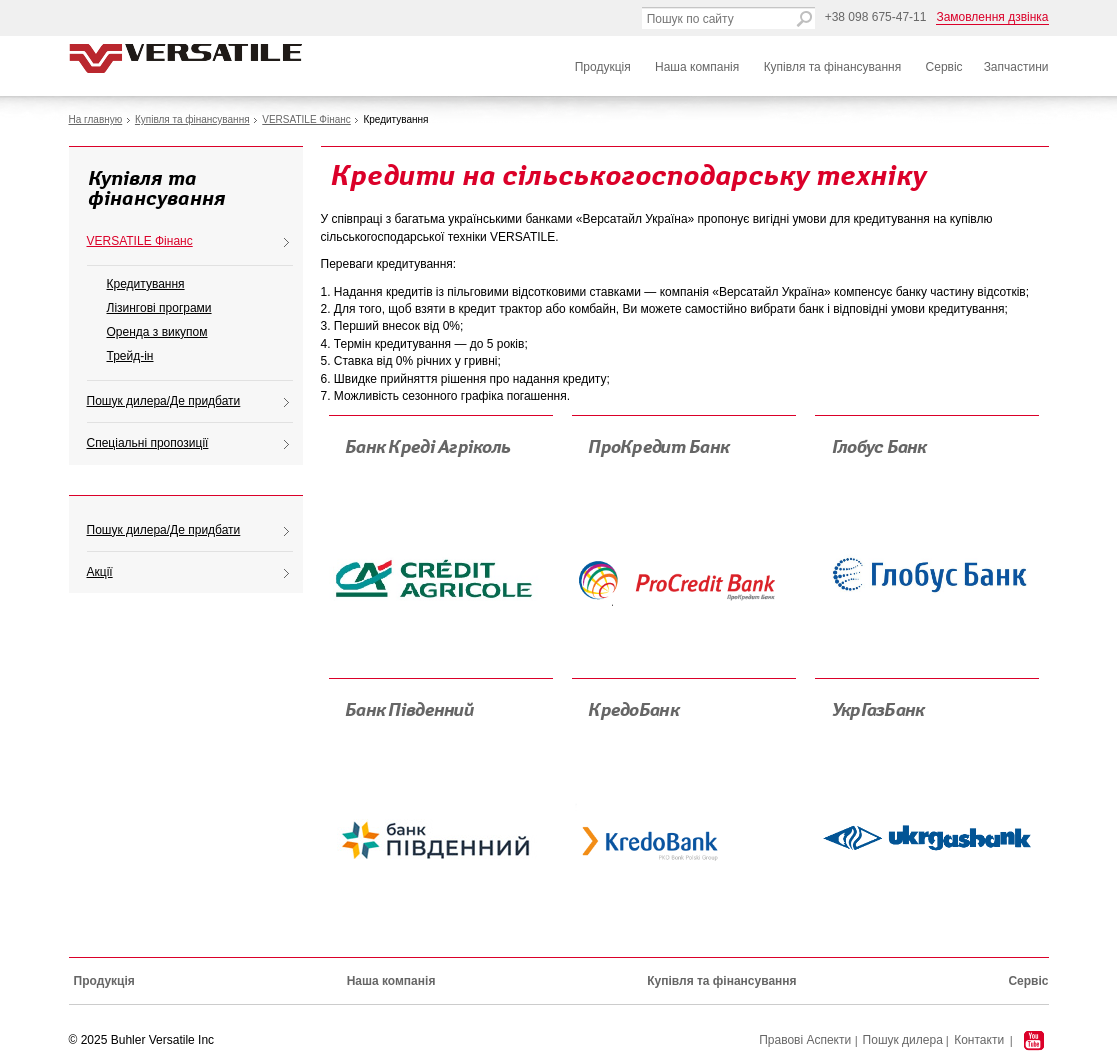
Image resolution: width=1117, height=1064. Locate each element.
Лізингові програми (159, 308)
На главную (96, 119)
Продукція (603, 67)
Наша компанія (697, 67)
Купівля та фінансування (833, 67)
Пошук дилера (903, 1040)
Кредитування (146, 284)
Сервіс (944, 67)
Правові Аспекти (805, 1040)
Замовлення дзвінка (992, 17)
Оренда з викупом (157, 332)
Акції (100, 572)
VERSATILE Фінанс (306, 119)
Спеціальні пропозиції (148, 443)
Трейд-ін (130, 356)
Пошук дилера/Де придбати (164, 401)
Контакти (979, 1040)
